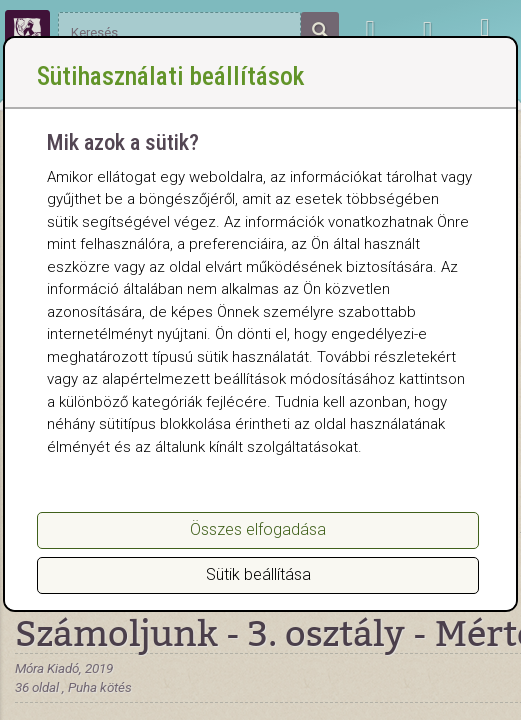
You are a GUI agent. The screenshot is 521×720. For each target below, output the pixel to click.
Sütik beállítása (258, 574)
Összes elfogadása (258, 529)
